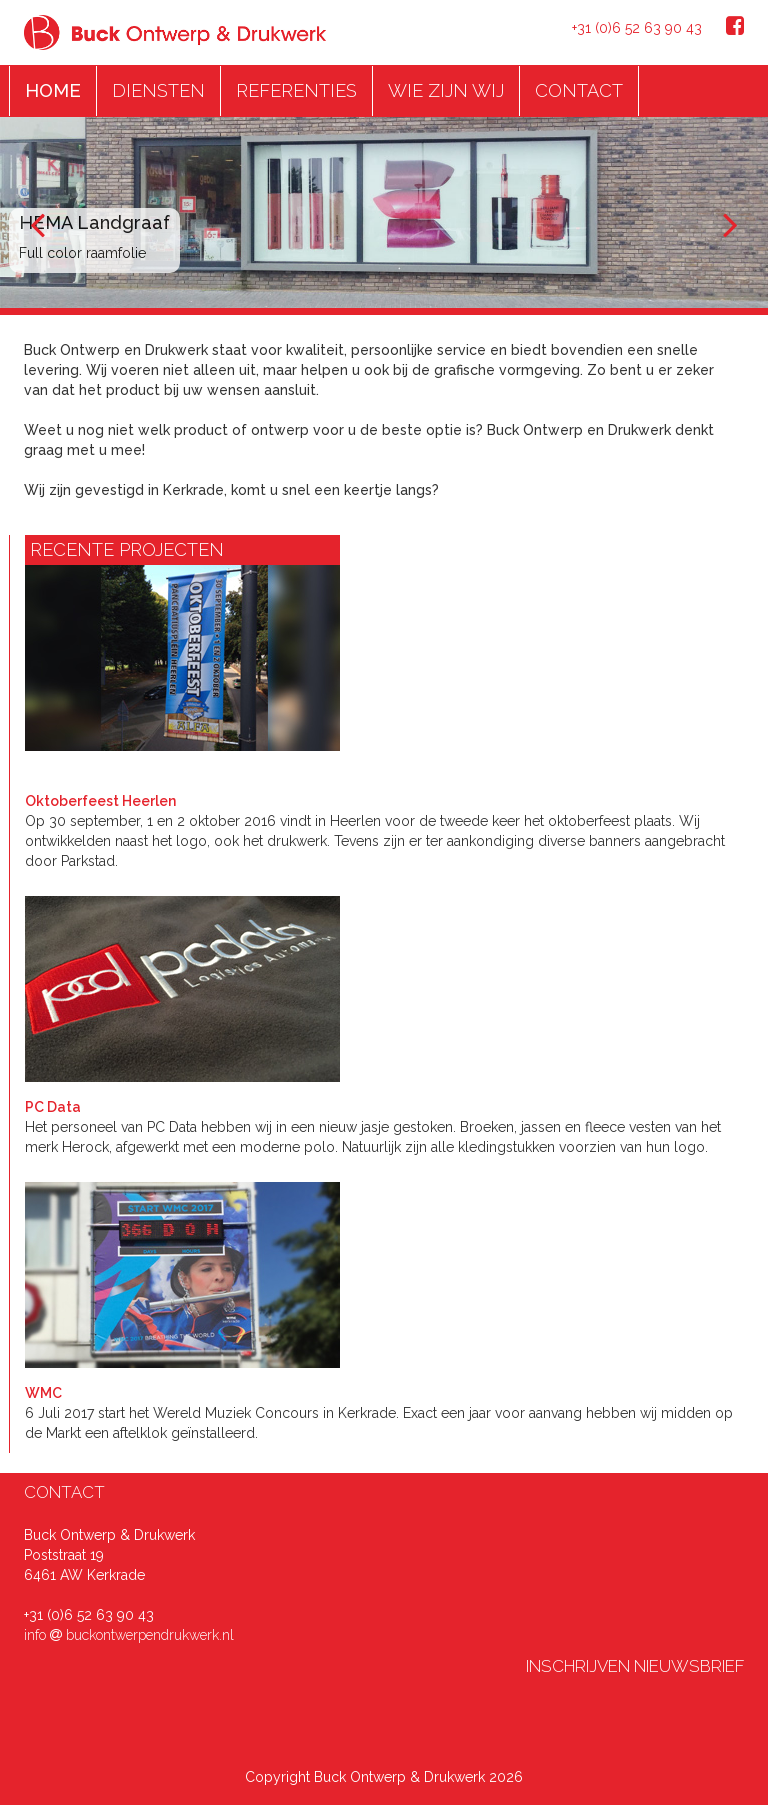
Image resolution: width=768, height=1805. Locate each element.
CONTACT (579, 90)
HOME (53, 90)
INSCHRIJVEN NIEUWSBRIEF (635, 1666)
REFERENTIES (296, 90)
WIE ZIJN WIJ (446, 90)
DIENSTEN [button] (158, 90)
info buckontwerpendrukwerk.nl (129, 1635)
